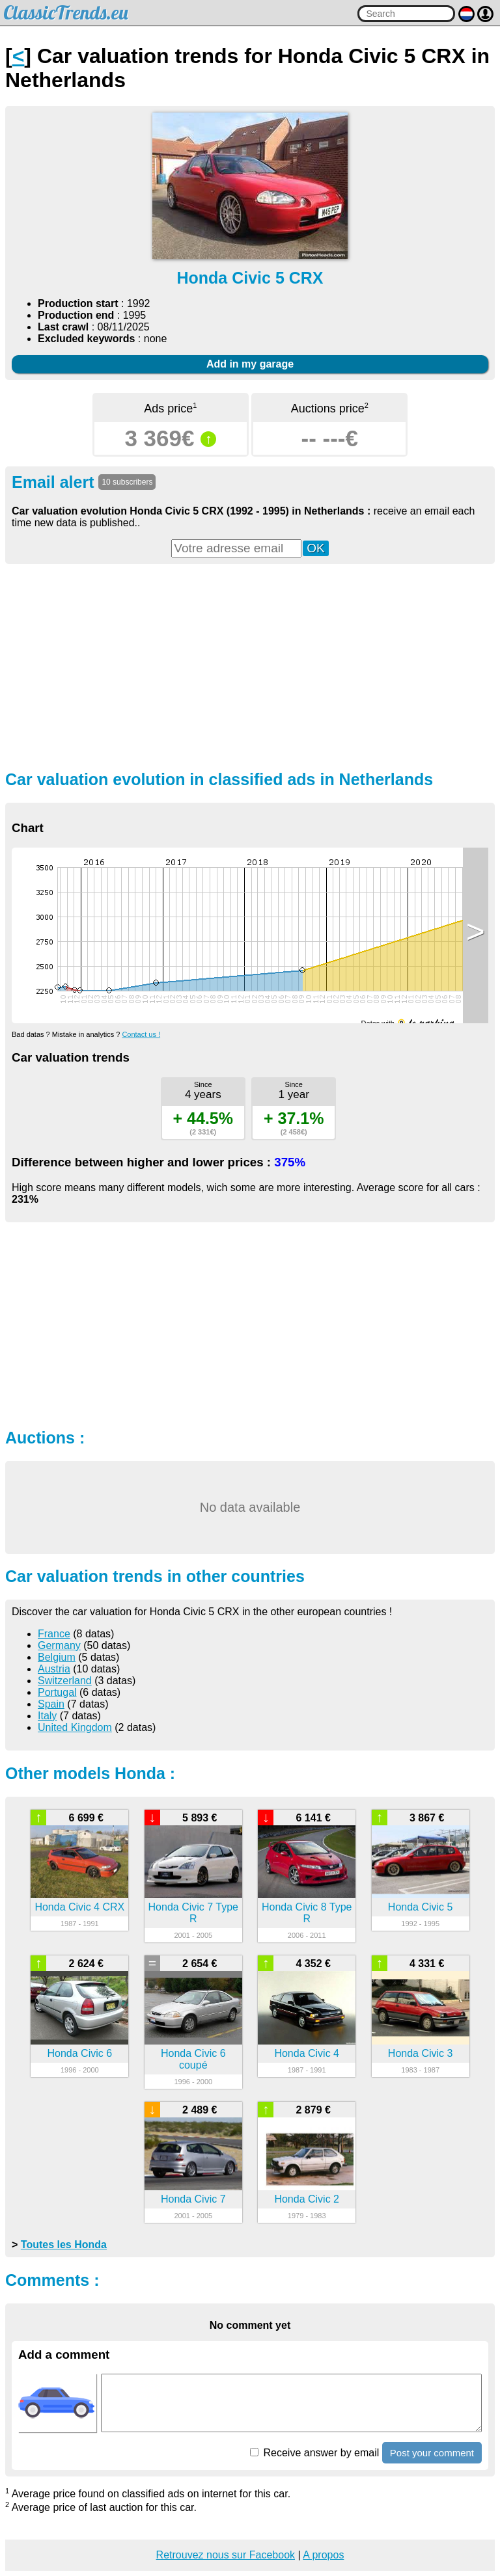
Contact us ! (141, 1034)
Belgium (57, 1657)
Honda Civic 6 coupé (193, 2059)
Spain (51, 1704)
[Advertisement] (250, 665)
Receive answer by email (314, 2452)
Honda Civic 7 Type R (193, 1912)
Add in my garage (250, 363)
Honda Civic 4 (306, 2053)
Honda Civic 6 (80, 2053)
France (54, 1633)
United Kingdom (75, 1727)
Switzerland (65, 1680)
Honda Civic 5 (420, 1906)
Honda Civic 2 (306, 2199)
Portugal (57, 1692)
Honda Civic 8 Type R (307, 1912)
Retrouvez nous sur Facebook (225, 2554)
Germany (59, 1645)
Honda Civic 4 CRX (79, 1906)
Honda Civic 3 (420, 2053)
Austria (54, 1668)
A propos (323, 2554)
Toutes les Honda (64, 2244)
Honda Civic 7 (193, 2199)
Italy (47, 1715)
